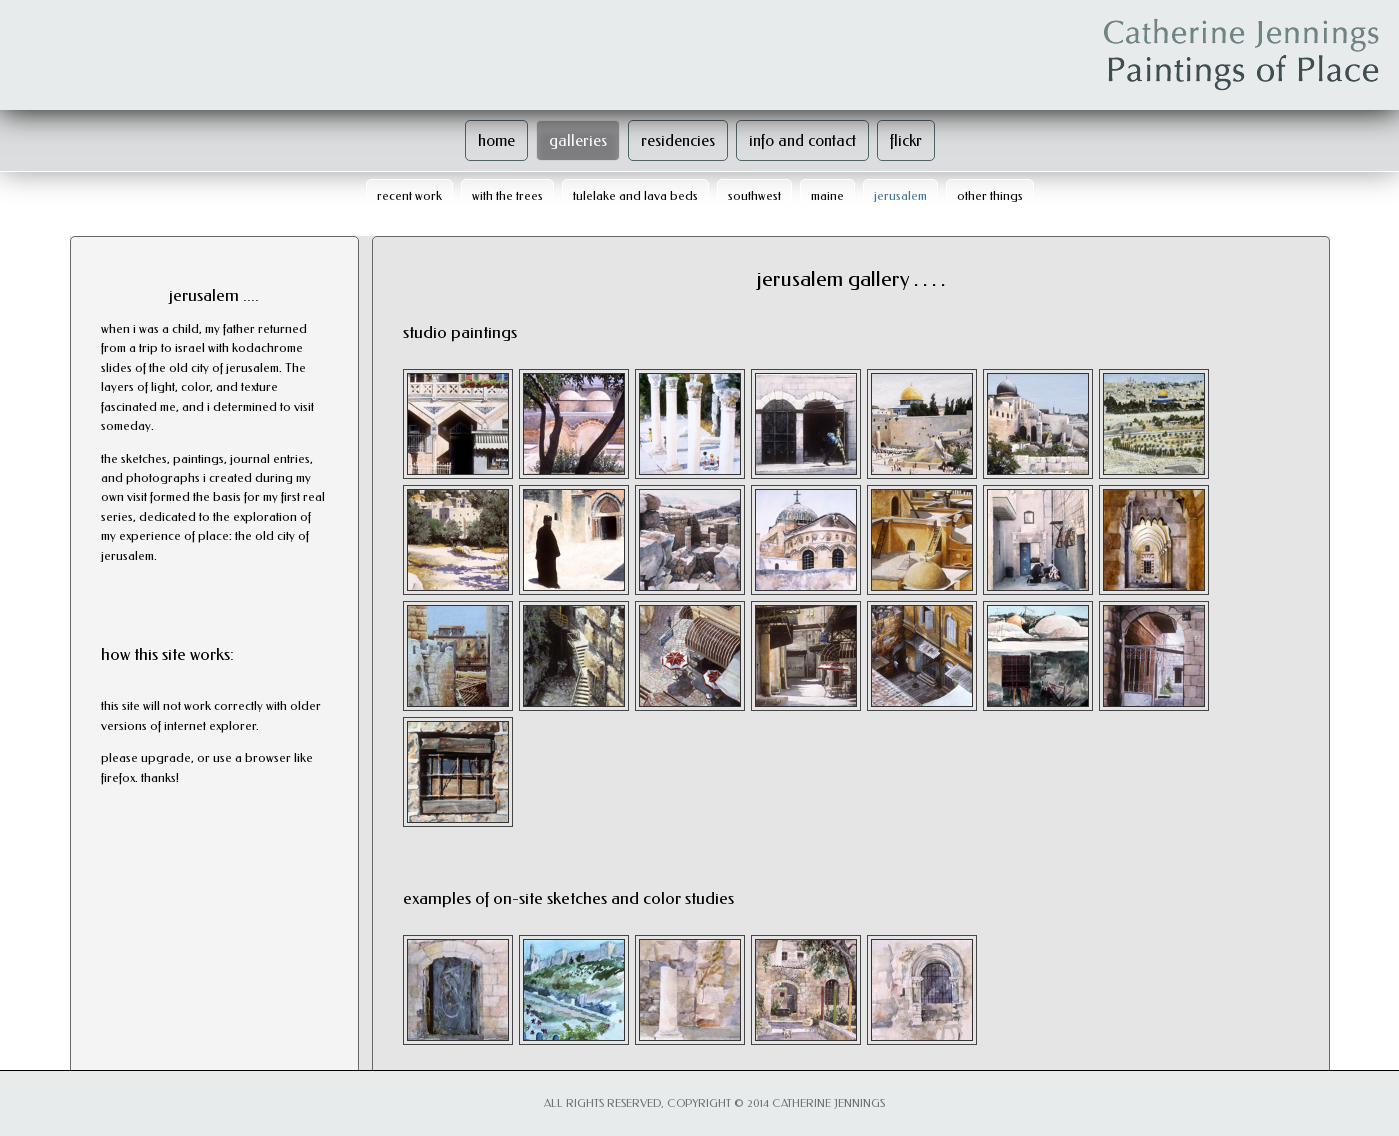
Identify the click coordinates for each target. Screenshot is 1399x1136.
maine (827, 195)
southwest (754, 195)
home (496, 140)
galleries (578, 140)
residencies (678, 140)
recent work (409, 195)
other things (990, 195)
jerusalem (900, 195)
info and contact (802, 140)
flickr (906, 140)
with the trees (507, 195)
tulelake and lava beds (635, 195)
